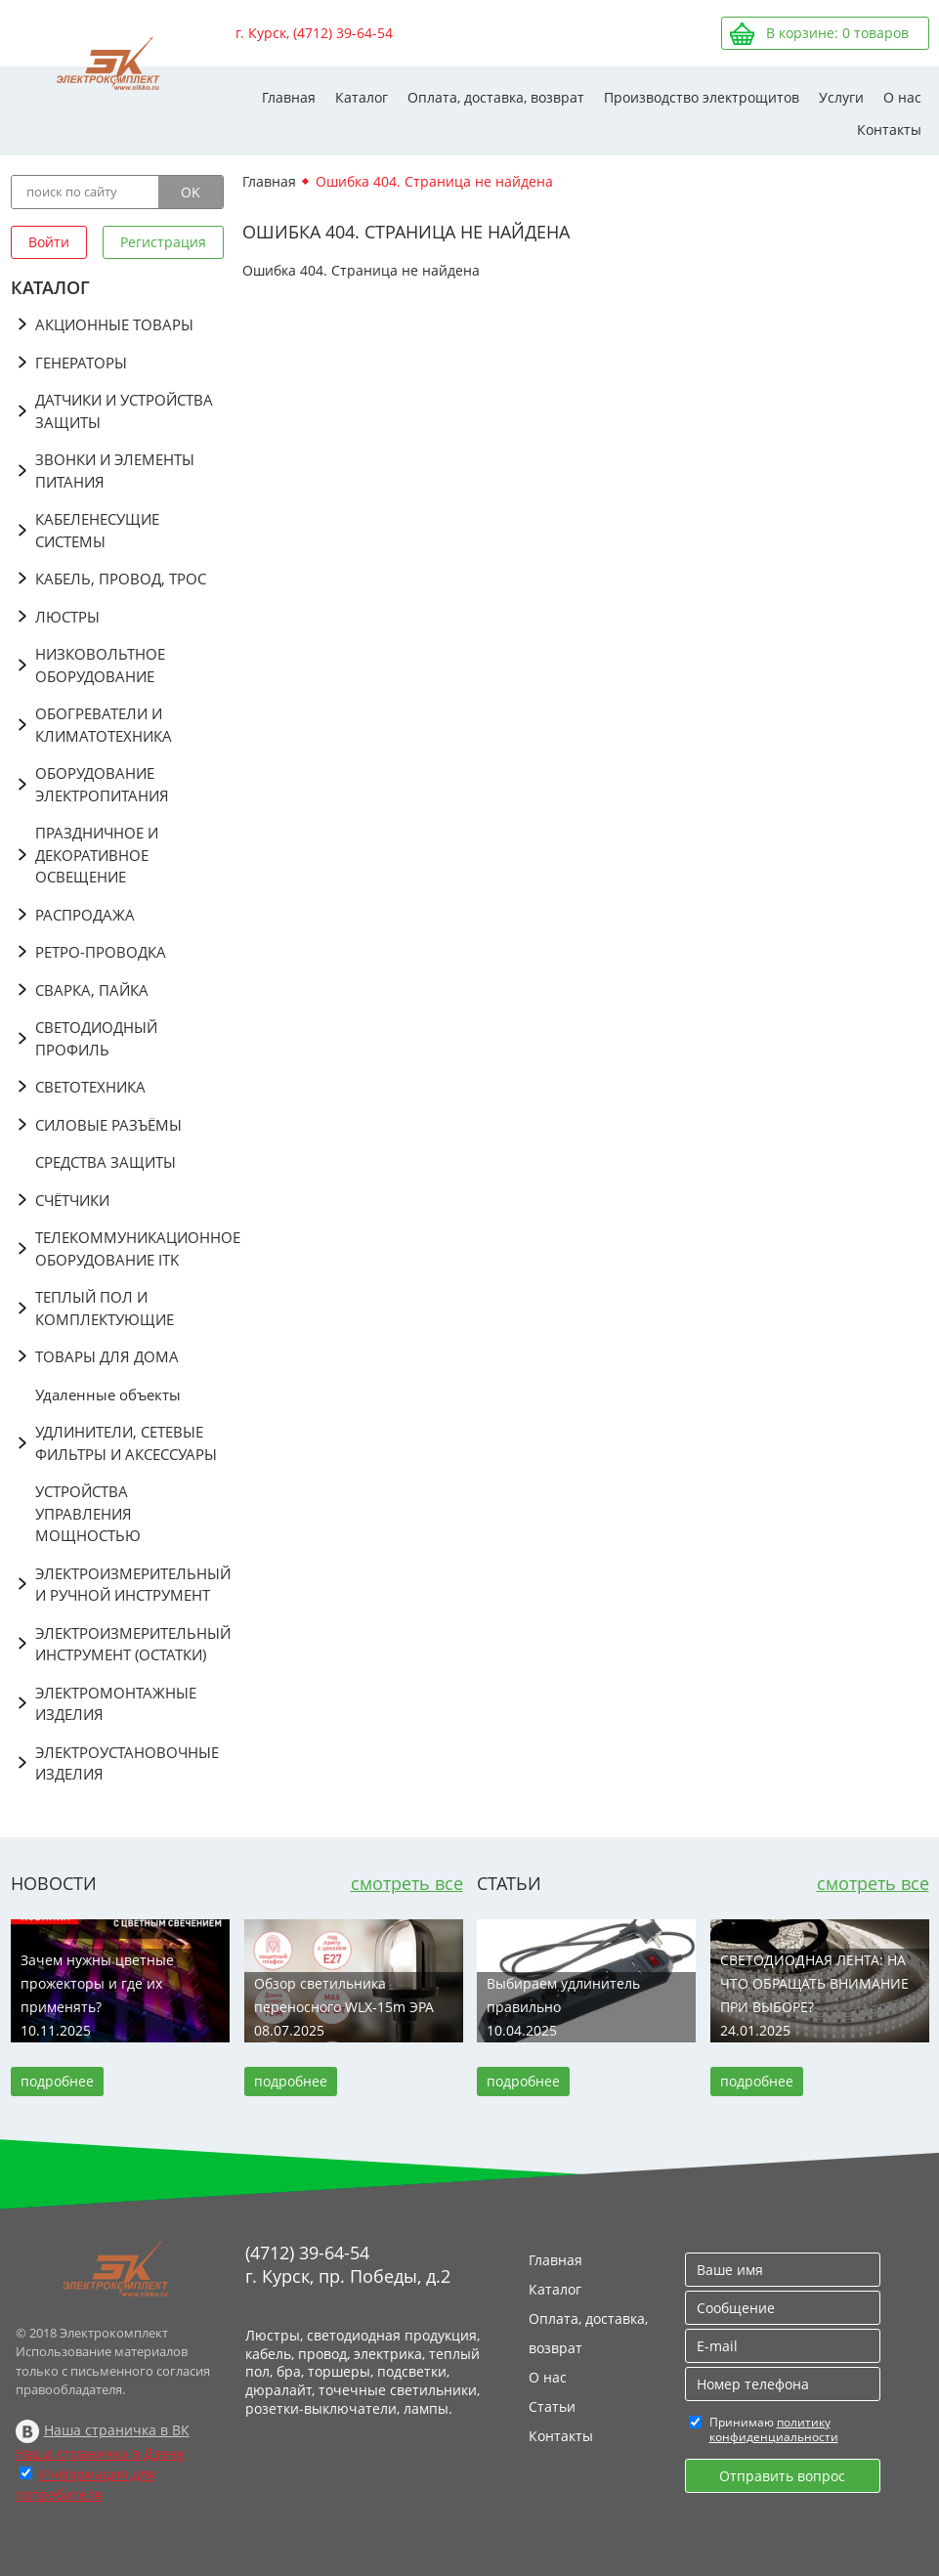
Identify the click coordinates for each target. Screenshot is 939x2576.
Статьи (552, 2406)
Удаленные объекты (108, 1394)
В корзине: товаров (837, 32)
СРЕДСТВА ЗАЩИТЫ (105, 1162)
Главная (289, 97)
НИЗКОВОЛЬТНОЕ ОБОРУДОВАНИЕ (100, 665)
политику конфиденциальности (773, 2429)
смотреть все (407, 1883)
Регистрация (163, 242)
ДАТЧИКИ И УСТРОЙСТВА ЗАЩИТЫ (124, 411)
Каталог (361, 97)
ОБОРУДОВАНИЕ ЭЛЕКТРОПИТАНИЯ (102, 784)
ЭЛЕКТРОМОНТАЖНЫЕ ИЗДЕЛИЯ (115, 1704)
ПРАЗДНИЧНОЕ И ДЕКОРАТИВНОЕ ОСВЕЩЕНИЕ (96, 854)
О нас (902, 97)
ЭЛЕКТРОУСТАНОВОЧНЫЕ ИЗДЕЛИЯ (127, 1763)
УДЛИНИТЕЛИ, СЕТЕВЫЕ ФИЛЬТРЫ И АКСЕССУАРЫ (126, 1443)
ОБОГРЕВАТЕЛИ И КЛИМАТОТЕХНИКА (103, 725)
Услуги (841, 97)
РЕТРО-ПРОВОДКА (100, 952)
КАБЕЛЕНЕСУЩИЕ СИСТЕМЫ (97, 530)
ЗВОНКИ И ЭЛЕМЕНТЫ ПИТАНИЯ (114, 471)
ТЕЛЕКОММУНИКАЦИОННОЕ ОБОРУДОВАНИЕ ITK (129, 1248)
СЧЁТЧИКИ (72, 1200)
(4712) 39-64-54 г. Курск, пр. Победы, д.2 (347, 2264)
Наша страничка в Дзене (100, 2453)
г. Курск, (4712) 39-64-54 (314, 32)
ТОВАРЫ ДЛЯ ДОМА (107, 1356)
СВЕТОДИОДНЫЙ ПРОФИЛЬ (96, 1038)
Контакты (889, 129)
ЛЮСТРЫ (67, 616)
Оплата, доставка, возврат (495, 97)
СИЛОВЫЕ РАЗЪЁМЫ (108, 1125)
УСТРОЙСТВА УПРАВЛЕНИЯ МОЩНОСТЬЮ (88, 1513)
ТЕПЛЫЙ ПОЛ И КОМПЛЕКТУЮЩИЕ (104, 1308)
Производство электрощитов (701, 97)
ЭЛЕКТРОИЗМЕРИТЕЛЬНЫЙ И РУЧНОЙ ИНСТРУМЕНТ (129, 1585)
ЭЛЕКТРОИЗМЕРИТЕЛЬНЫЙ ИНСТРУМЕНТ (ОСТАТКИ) (129, 1644)
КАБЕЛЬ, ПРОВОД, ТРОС (120, 578)
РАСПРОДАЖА (85, 914)
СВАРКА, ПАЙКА (92, 990)
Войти (48, 242)
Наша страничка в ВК (117, 2430)
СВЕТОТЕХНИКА (90, 1086)
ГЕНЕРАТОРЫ (81, 362)
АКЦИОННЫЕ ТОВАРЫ (114, 324)
